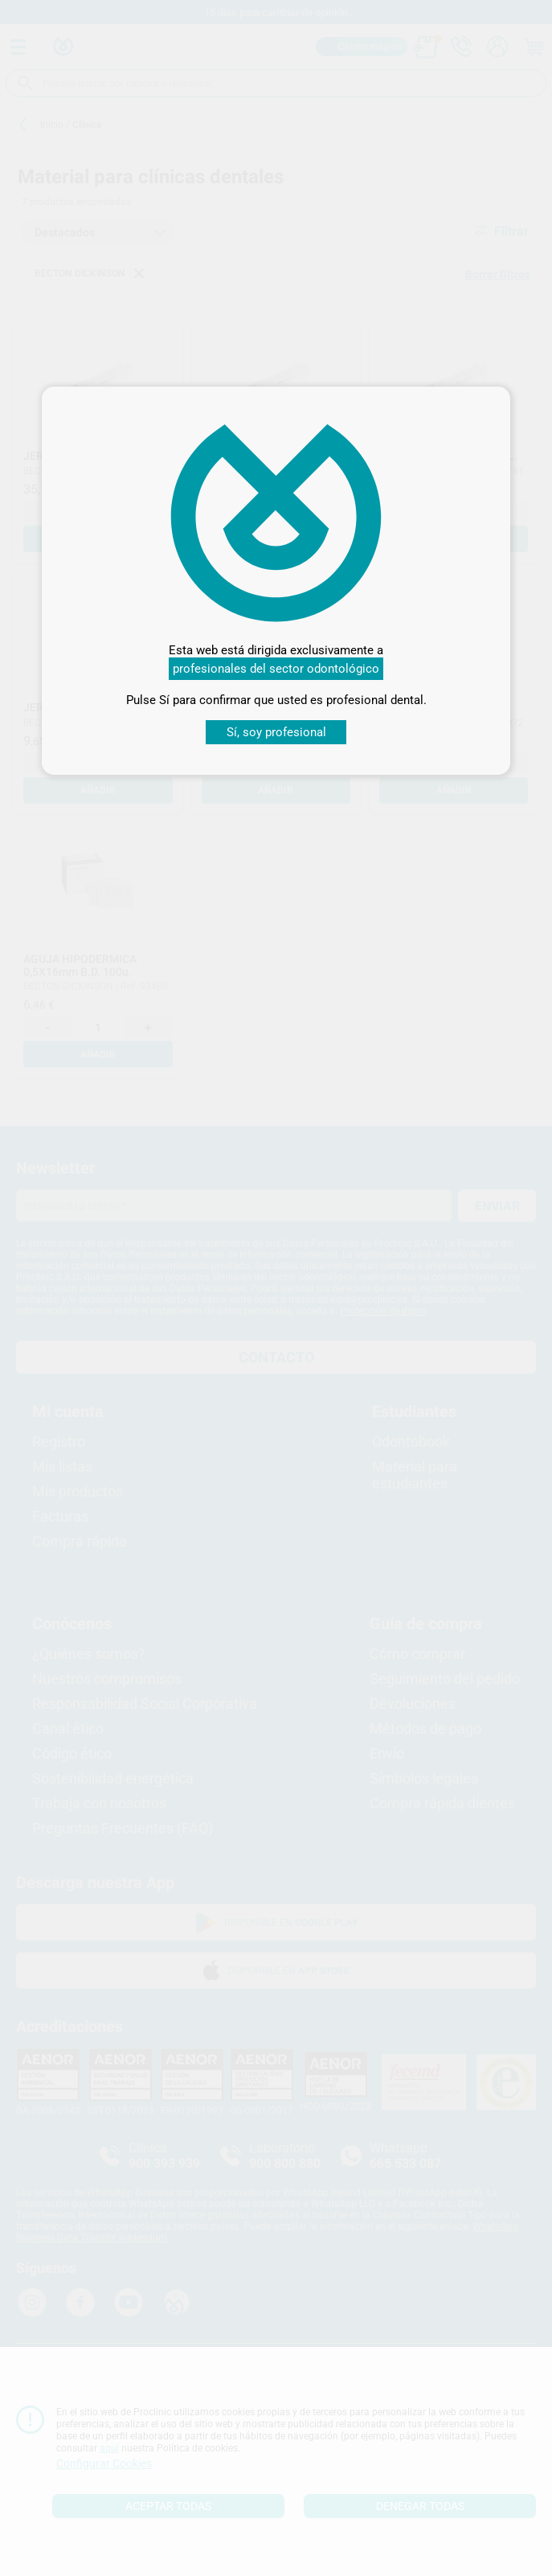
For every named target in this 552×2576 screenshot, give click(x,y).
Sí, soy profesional (276, 732)
